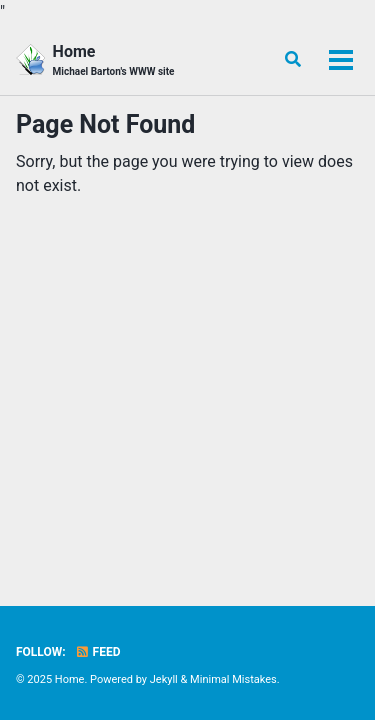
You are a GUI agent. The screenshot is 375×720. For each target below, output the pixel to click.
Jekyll (164, 679)
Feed (98, 652)
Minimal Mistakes (233, 679)
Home (114, 60)
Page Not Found (105, 124)
